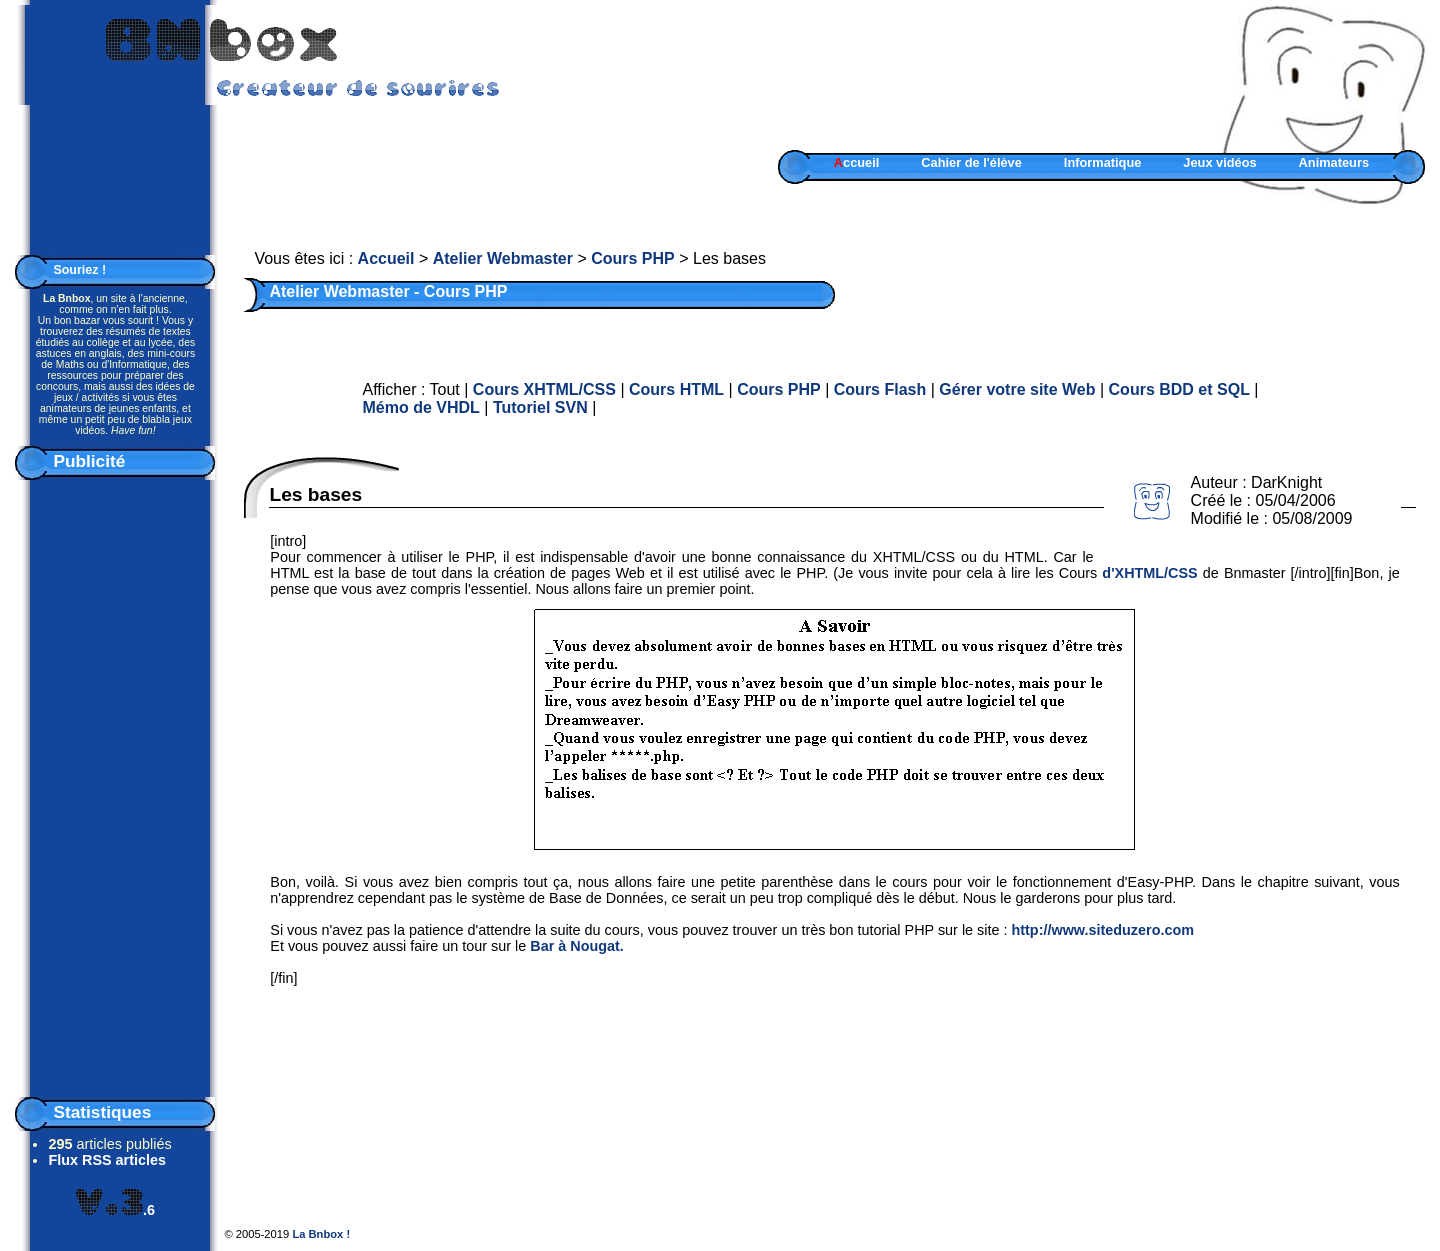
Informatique (1103, 162)
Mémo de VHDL (421, 407)
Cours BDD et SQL (1179, 389)
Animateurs (1334, 162)
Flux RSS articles (107, 1160)
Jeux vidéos (1219, 162)
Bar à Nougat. (577, 946)
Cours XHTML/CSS (544, 389)
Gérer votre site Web (1017, 389)
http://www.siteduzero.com (1102, 930)
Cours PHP (633, 258)
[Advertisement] (115, 784)
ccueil (857, 162)
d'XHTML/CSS (1149, 573)
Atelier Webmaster (503, 258)
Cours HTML (676, 389)
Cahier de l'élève (971, 162)
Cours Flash (880, 389)
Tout (445, 389)
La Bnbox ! (321, 1234)
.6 (115, 1210)
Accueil (386, 258)
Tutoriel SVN (540, 407)
